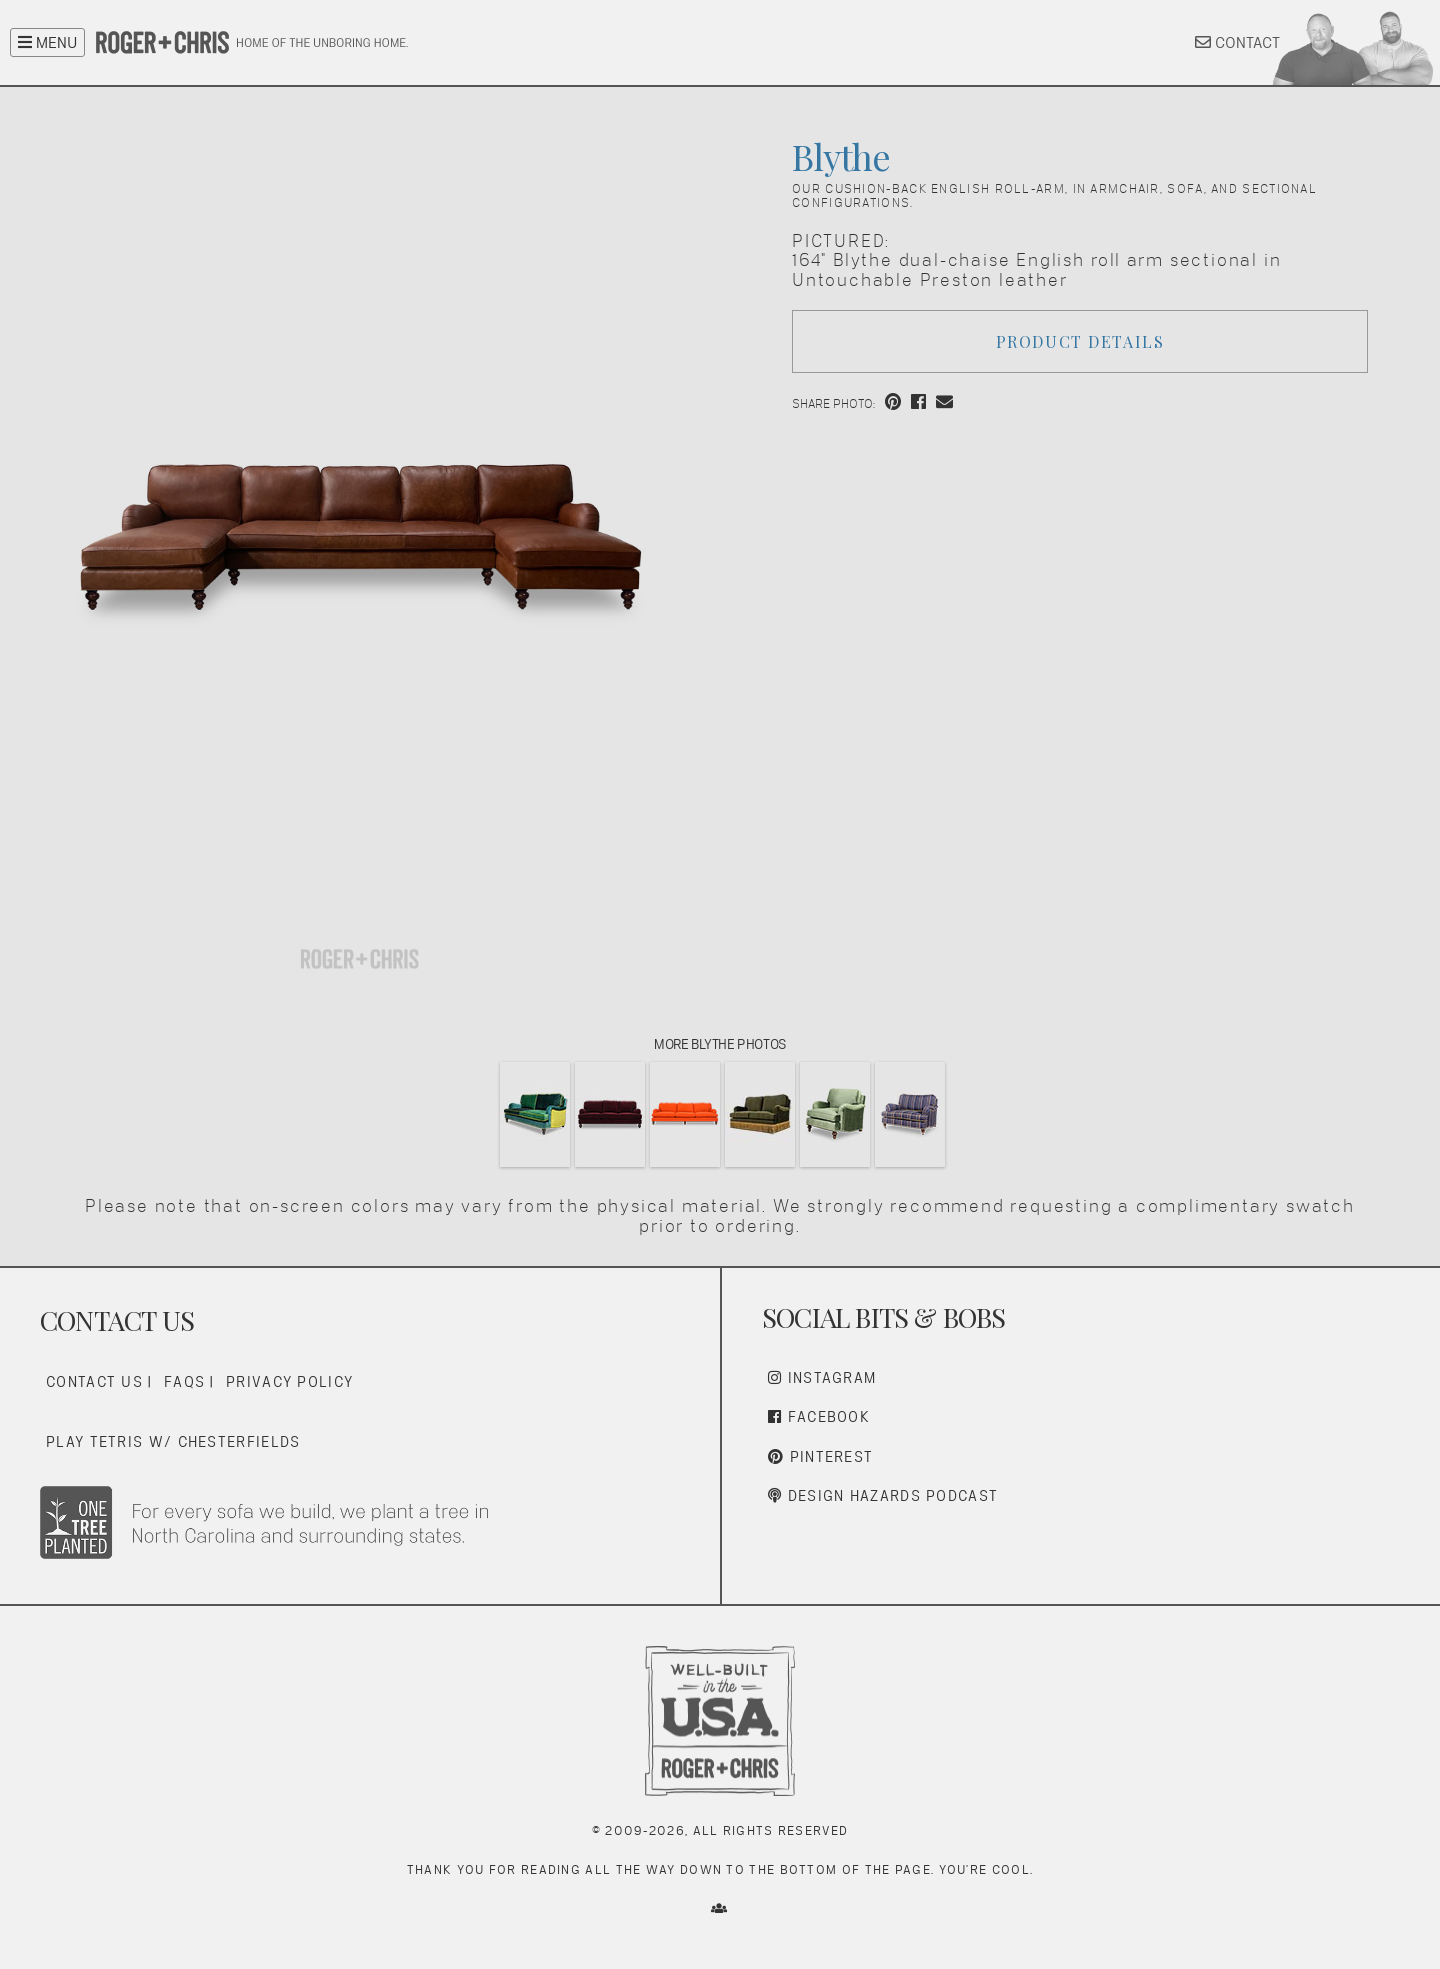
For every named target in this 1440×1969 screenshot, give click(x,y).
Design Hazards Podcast (883, 1495)
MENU (47, 42)
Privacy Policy (289, 1381)
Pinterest (820, 1456)
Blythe (841, 156)
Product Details (1080, 341)
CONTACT (1237, 42)
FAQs (184, 1381)
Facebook (819, 1416)
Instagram (822, 1377)
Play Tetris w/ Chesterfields (173, 1441)
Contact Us (94, 1381)
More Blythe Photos (719, 1044)
